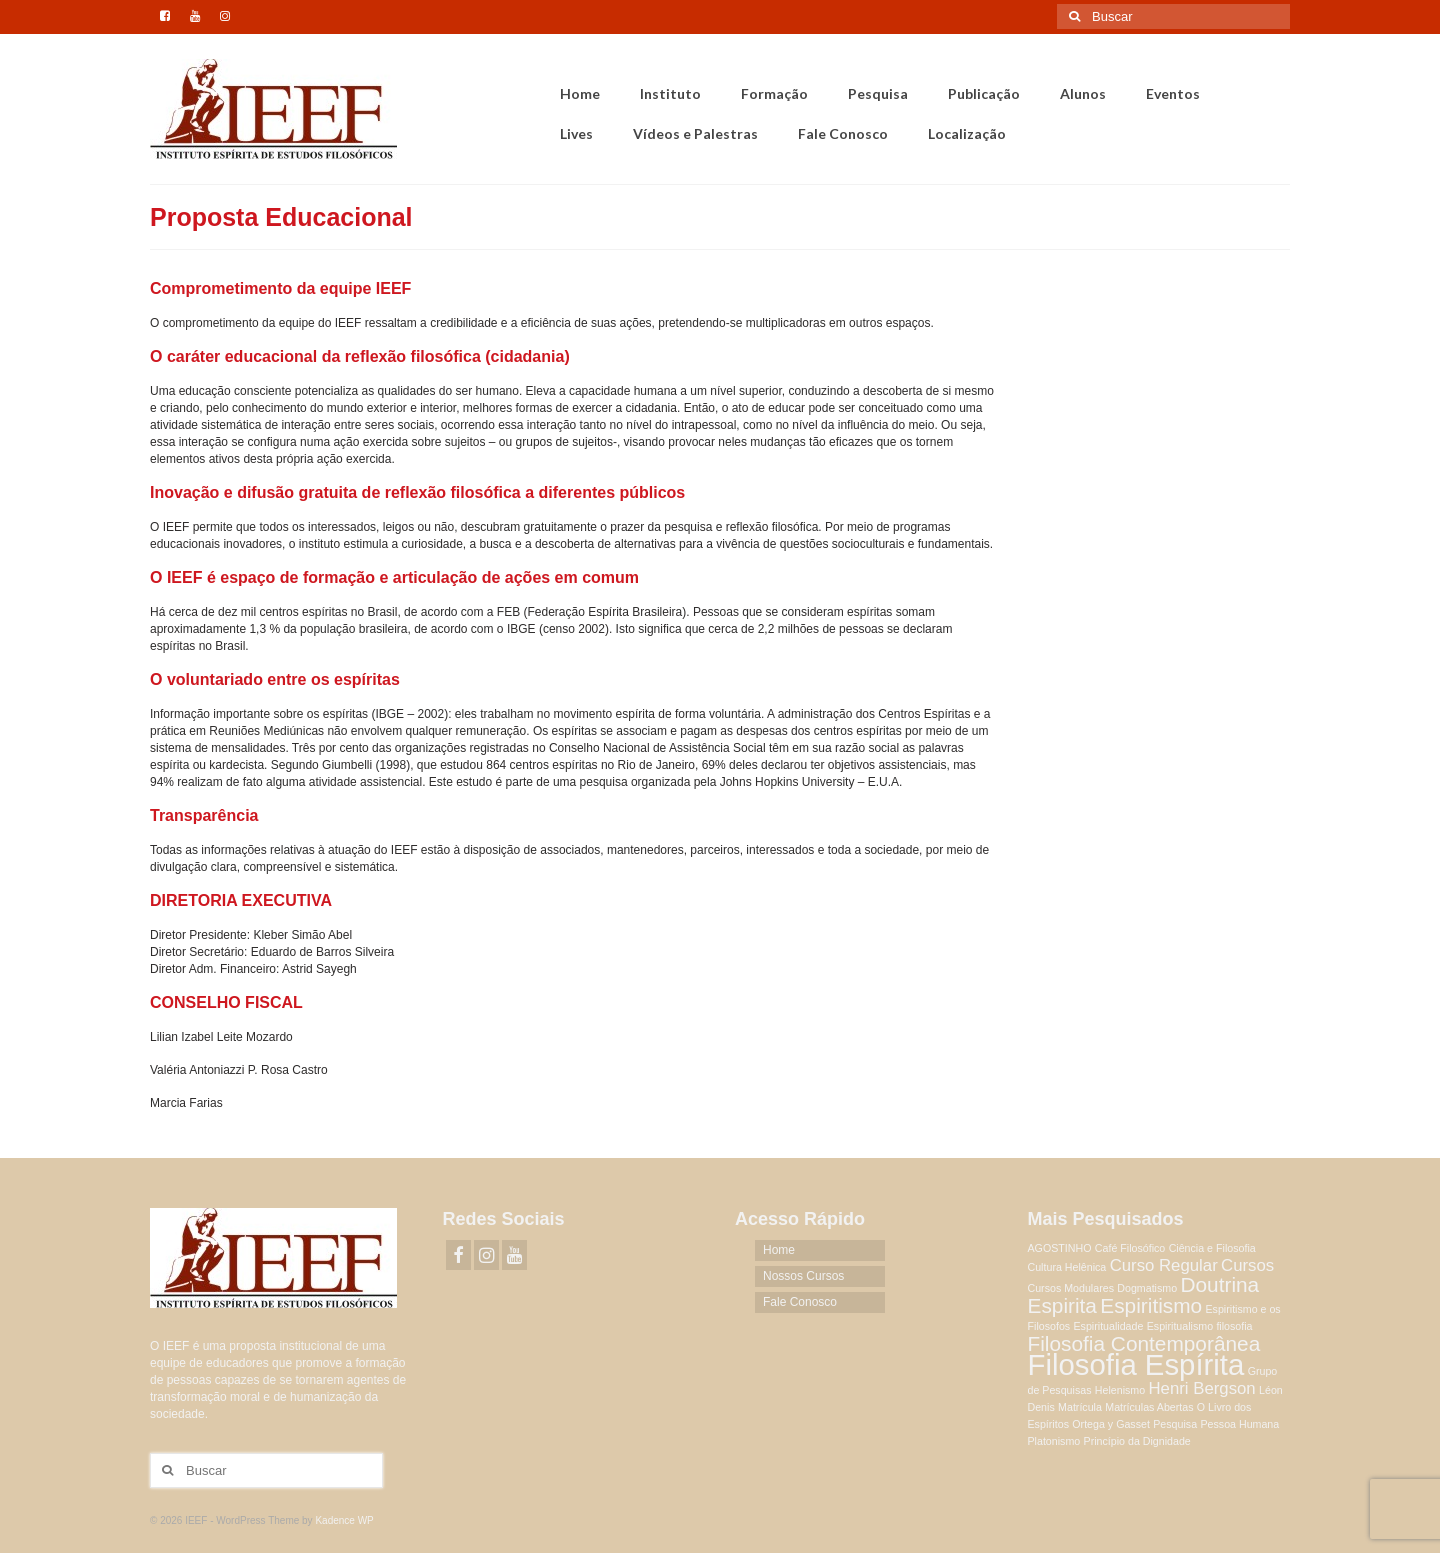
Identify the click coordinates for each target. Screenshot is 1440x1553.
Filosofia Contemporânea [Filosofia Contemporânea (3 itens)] (1144, 1343)
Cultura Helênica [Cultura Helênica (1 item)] (1067, 1267)
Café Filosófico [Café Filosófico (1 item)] (1130, 1248)
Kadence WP (344, 1520)
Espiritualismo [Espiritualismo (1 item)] (1180, 1326)
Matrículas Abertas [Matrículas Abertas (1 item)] (1149, 1407)
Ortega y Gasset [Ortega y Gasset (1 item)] (1111, 1424)
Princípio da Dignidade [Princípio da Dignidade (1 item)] (1137, 1441)
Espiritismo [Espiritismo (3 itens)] (1151, 1305)
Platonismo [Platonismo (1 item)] (1054, 1441)
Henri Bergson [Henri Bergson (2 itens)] (1202, 1388)
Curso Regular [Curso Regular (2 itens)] (1164, 1265)
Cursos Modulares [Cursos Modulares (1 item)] (1071, 1288)
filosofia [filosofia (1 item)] (1234, 1326)
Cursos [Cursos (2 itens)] (1247, 1265)
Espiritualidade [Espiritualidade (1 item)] (1108, 1326)
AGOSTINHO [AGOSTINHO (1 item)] (1060, 1248)
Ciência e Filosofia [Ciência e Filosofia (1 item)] (1212, 1248)
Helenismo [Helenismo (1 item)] (1120, 1390)
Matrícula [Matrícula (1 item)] (1080, 1407)
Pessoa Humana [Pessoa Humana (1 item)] (1239, 1424)
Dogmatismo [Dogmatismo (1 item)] (1147, 1288)
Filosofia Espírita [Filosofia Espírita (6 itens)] (1136, 1364)
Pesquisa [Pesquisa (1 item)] (1175, 1424)
